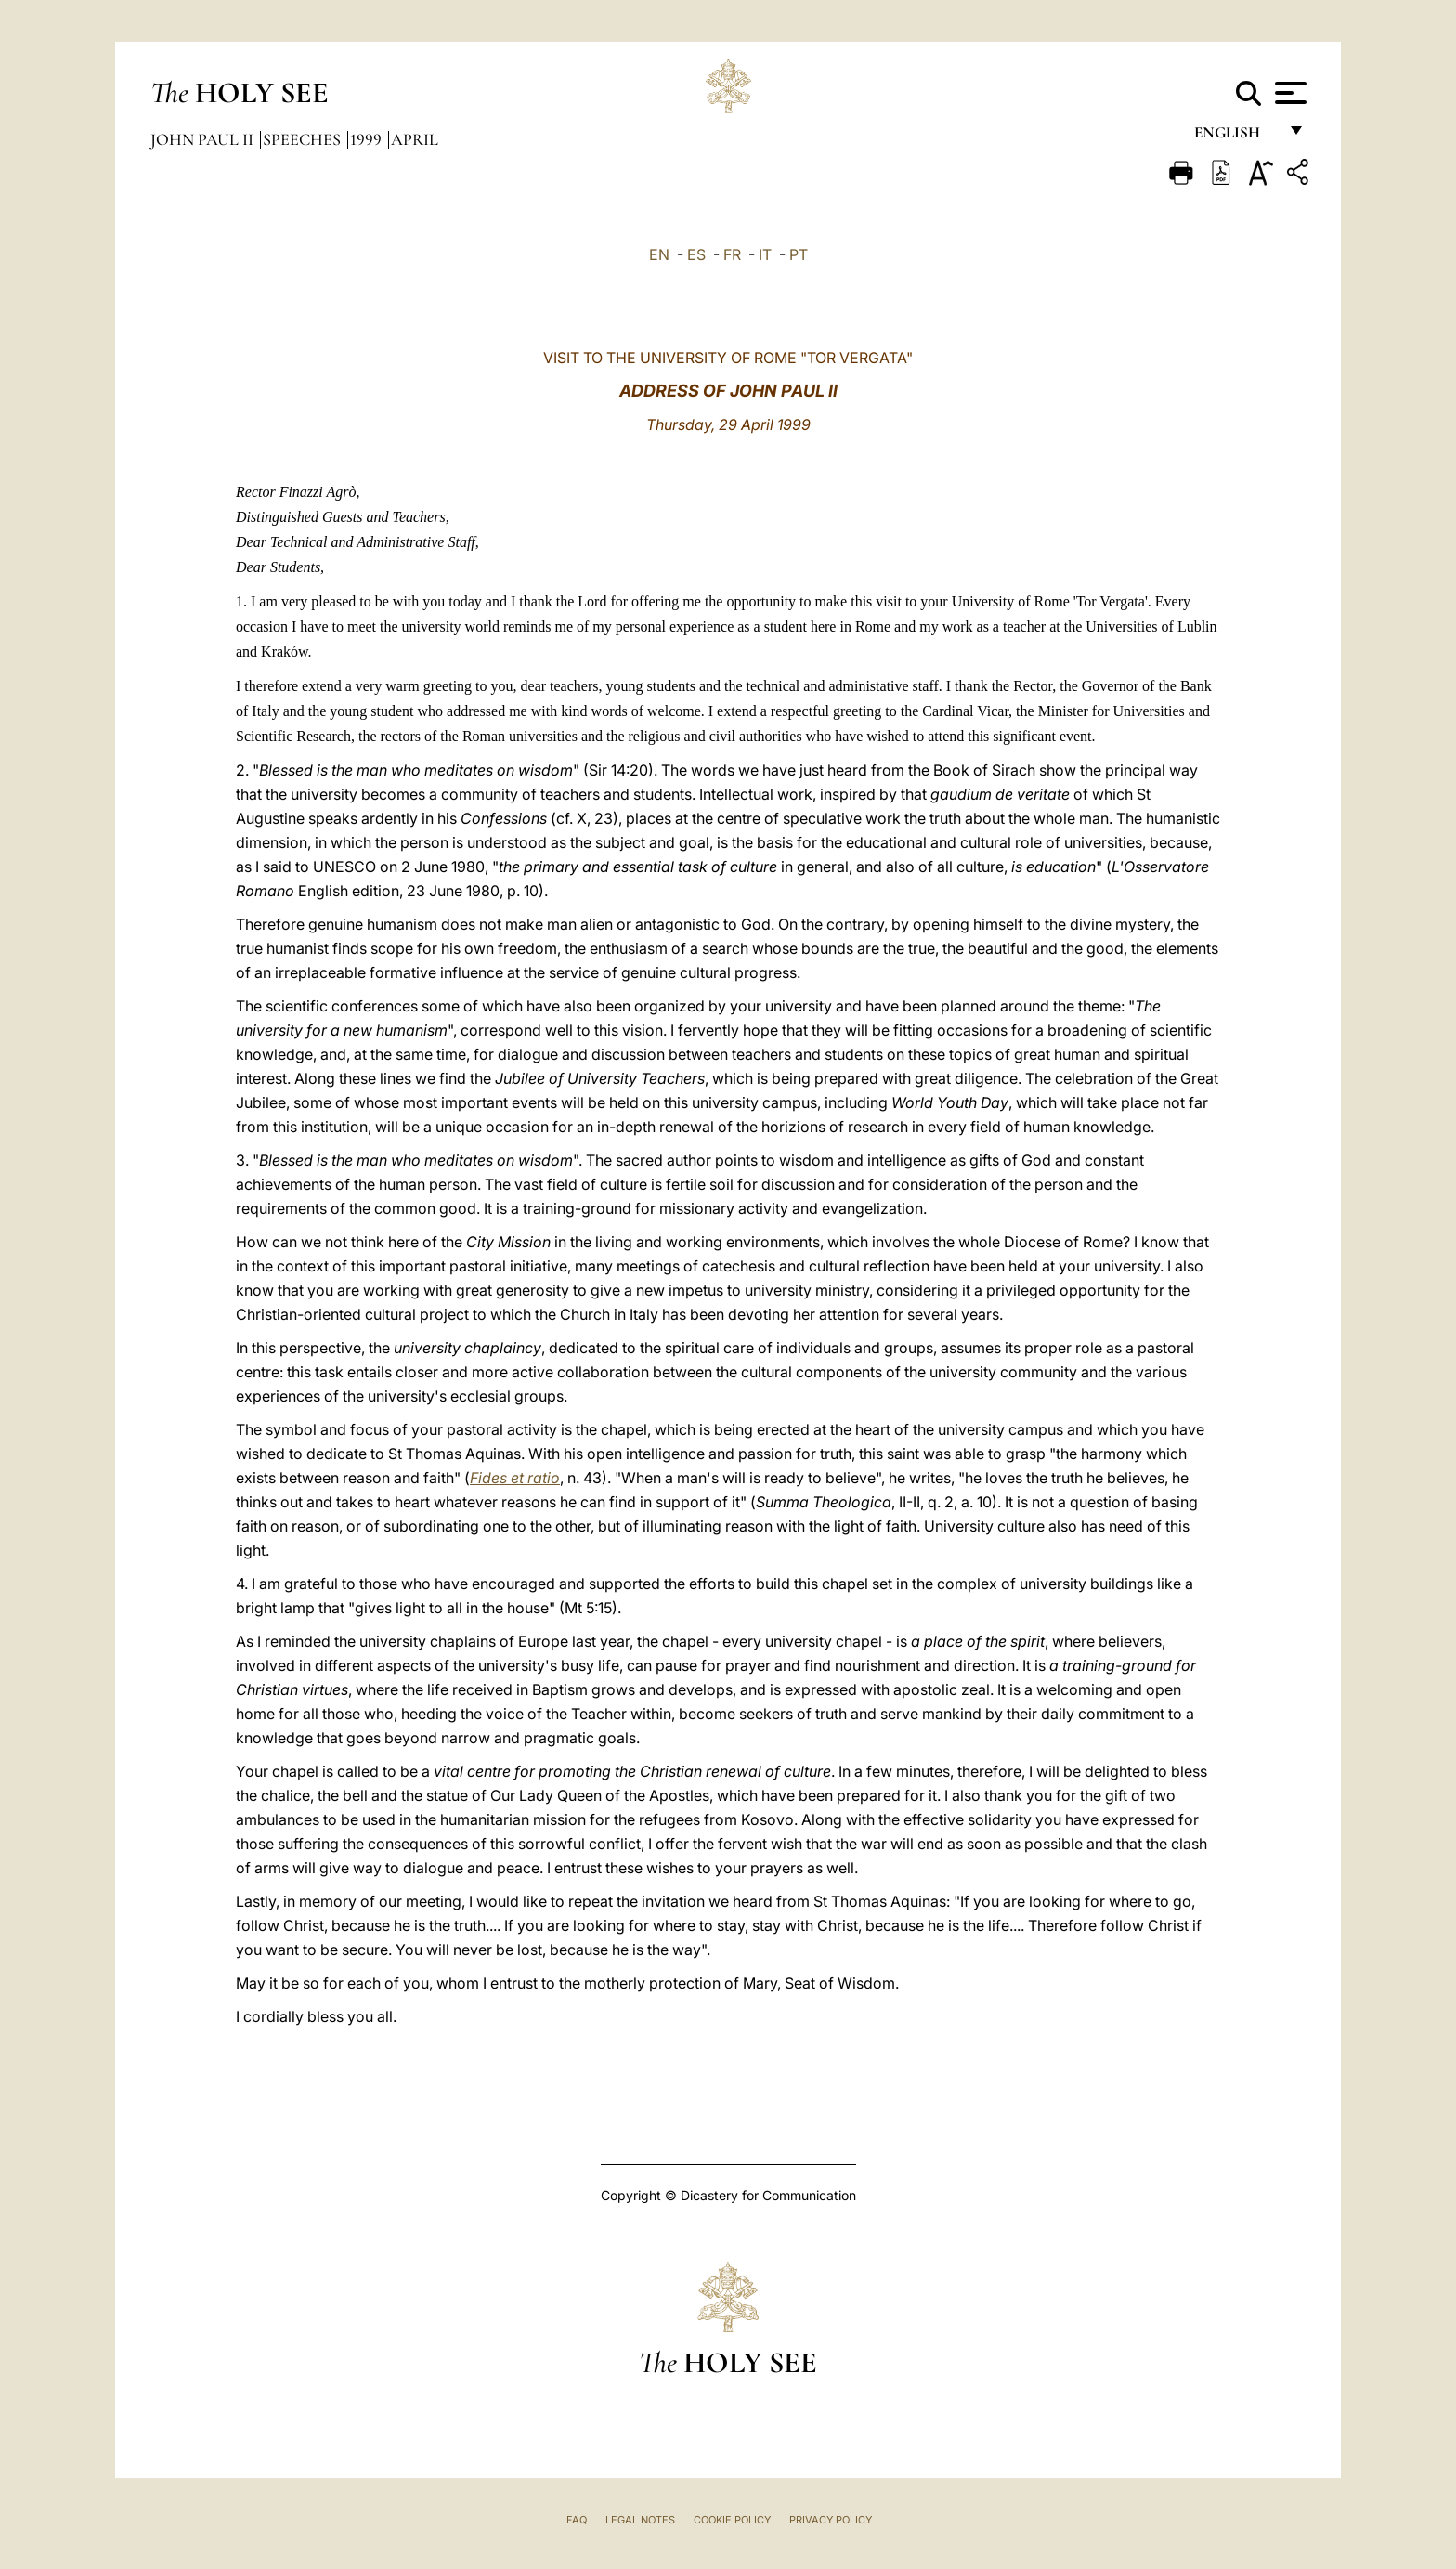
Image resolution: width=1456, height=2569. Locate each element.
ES (696, 254)
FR (732, 254)
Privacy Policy (830, 2519)
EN (659, 254)
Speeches (303, 139)
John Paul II (203, 139)
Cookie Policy (732, 2519)
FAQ (576, 2519)
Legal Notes (640, 2519)
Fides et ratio (515, 1477)
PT (798, 254)
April (414, 139)
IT (765, 254)
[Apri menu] (1288, 93)
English (1235, 137)
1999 (367, 139)
